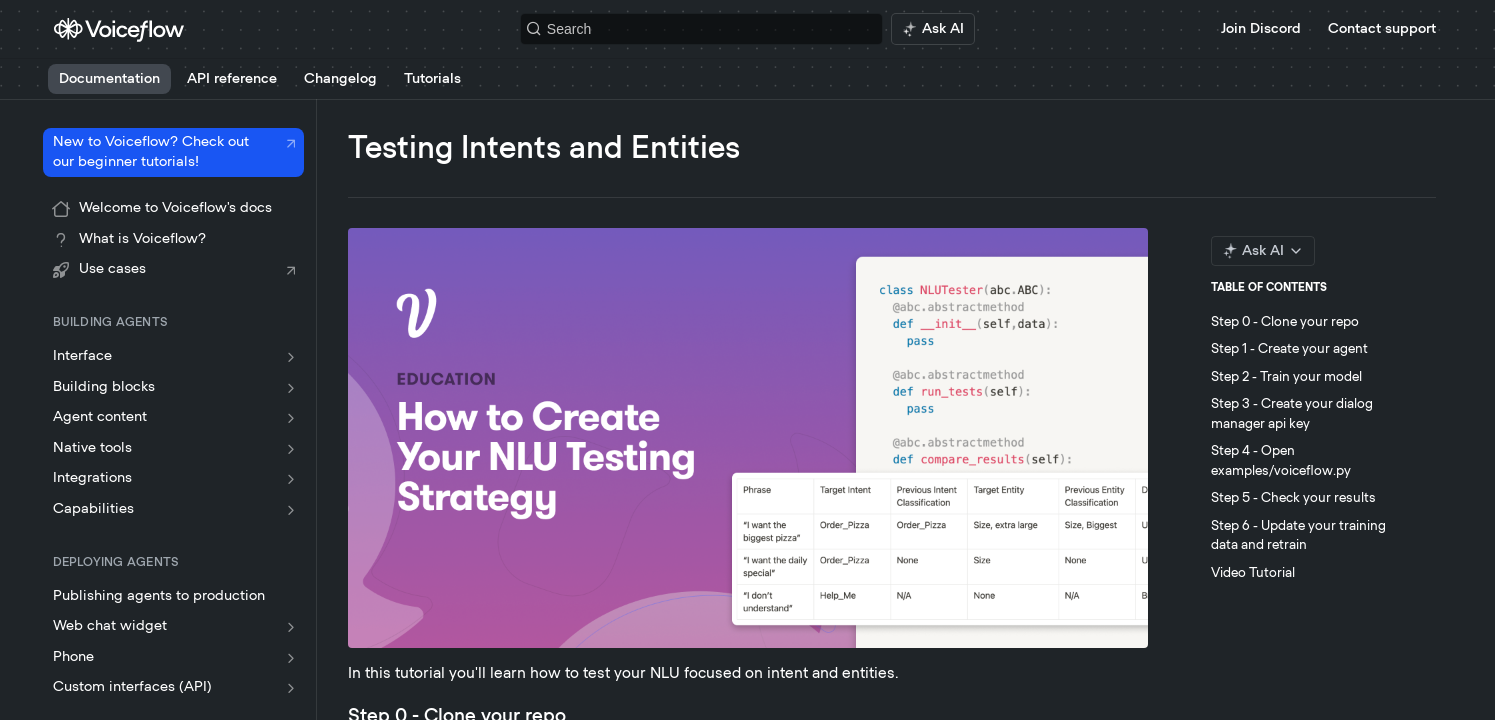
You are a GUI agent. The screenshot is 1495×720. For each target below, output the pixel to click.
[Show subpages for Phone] (291, 658)
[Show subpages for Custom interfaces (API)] (291, 688)
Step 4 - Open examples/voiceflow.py (1281, 461)
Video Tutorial (1253, 573)
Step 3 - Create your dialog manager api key (1292, 414)
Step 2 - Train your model (1286, 377)
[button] (748, 438)
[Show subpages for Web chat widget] (291, 627)
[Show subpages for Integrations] (291, 479)
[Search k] (701, 29)
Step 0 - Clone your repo (1285, 322)
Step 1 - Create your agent (1289, 349)
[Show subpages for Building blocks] (291, 388)
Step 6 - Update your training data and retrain (1298, 536)
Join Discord (1261, 29)
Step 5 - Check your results (1293, 498)
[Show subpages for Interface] (291, 357)
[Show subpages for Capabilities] (291, 510)
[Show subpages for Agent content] (291, 418)
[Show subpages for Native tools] (291, 449)
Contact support (1382, 29)
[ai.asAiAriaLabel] (933, 29)
